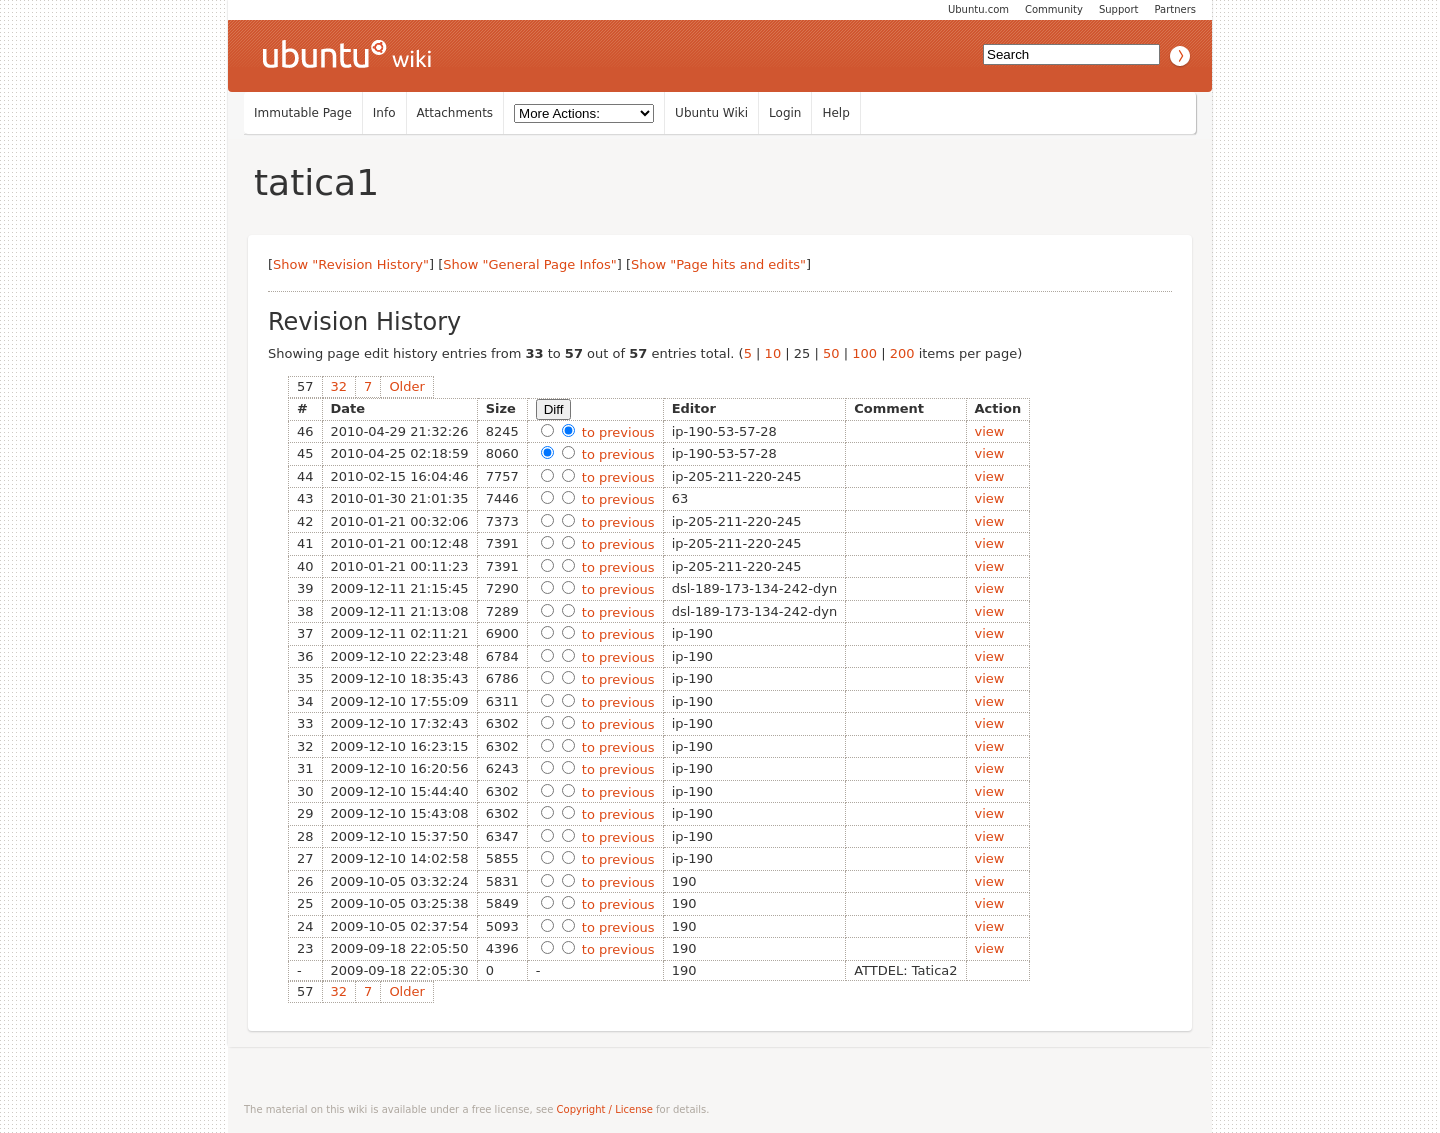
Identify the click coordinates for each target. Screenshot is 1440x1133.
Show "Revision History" (351, 264)
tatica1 (316, 182)
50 (831, 353)
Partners (1175, 9)
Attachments (455, 113)
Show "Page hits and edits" (718, 264)
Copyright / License (605, 1109)
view (990, 431)
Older (406, 386)
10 (773, 353)
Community (1054, 9)
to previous (616, 432)
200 (902, 353)
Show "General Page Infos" (530, 264)
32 (339, 386)
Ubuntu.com (978, 9)
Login (785, 113)
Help (835, 113)
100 (864, 353)
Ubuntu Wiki (711, 113)
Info (384, 113)
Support (1119, 9)
